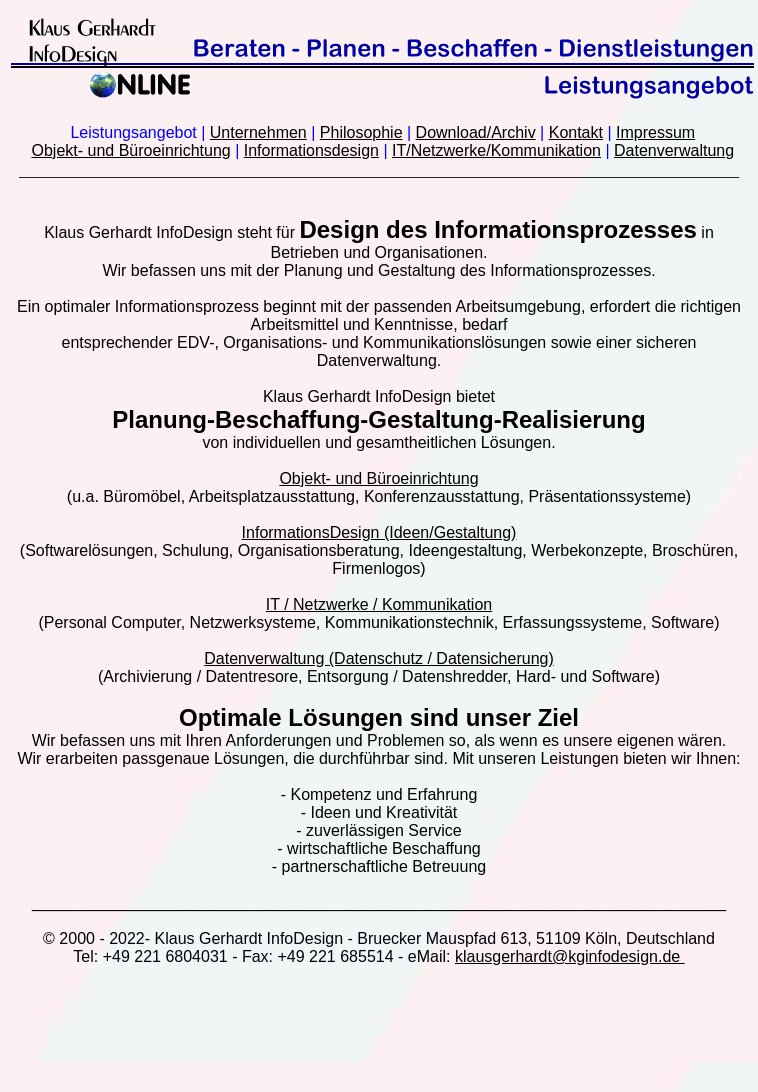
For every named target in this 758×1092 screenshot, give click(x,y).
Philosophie (361, 132)
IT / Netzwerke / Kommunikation (379, 604)
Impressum (655, 132)
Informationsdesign (311, 150)
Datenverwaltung (674, 150)
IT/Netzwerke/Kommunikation (496, 150)
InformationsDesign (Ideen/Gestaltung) (379, 532)
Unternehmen (258, 132)
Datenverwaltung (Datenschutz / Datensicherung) (379, 658)
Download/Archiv (476, 132)
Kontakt (576, 132)
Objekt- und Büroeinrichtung (130, 150)
